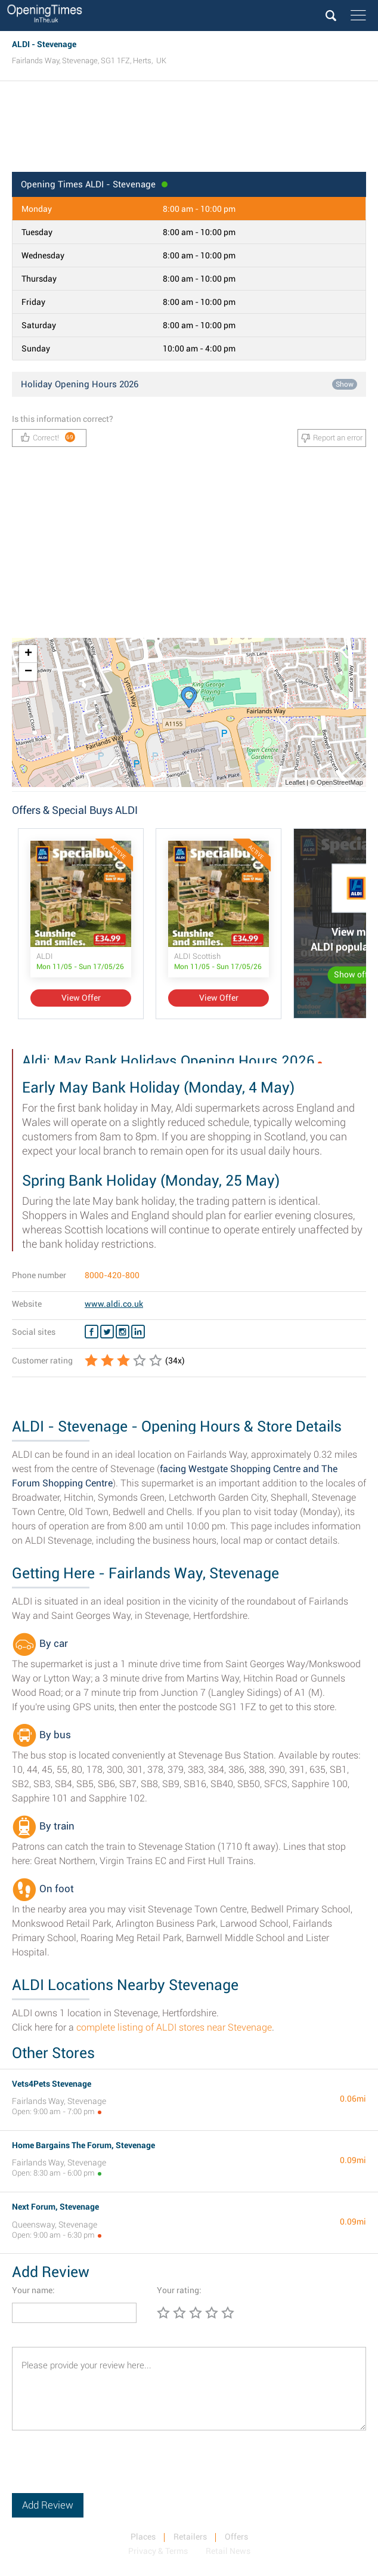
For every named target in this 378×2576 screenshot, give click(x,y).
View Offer (81, 997)
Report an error (331, 438)
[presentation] (102, 2470)
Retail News (228, 2551)
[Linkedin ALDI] (138, 1332)
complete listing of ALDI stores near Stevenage (174, 2027)
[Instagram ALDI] (122, 1332)
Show (345, 384)
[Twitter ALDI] (107, 1332)
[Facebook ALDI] (91, 1332)
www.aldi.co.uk (114, 1304)
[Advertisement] (189, 130)
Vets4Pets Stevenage (51, 2083)
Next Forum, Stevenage (55, 2206)
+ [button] (28, 654)
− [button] (28, 672)
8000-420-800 (112, 1275)
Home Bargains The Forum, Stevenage (83, 2145)
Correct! (48, 437)
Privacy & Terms (158, 2551)
